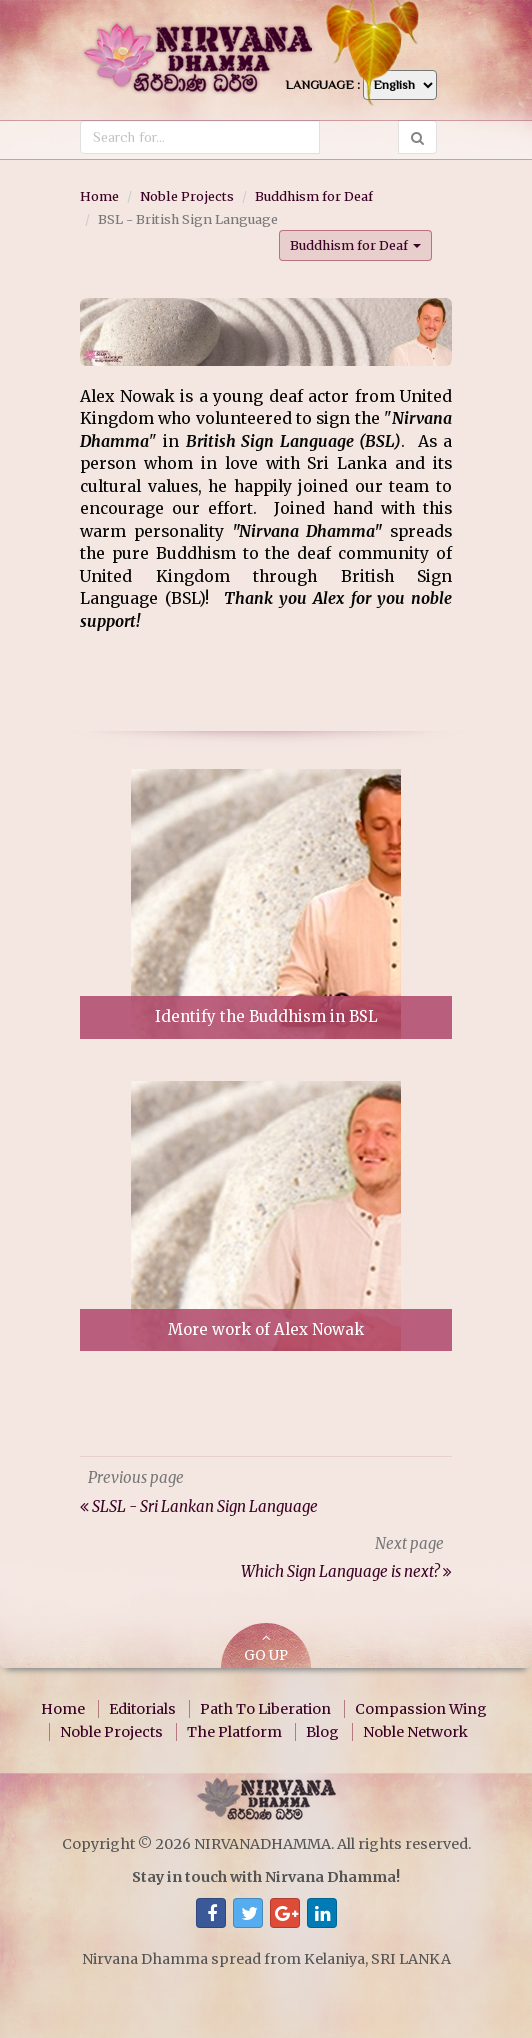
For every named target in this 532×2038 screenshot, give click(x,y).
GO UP (266, 1647)
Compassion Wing (421, 1709)
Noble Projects (187, 196)
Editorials (142, 1709)
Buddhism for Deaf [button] (355, 245)
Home (99, 196)
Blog (322, 1732)
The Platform (234, 1732)
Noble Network (415, 1732)
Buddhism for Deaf (314, 196)
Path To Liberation (265, 1709)
